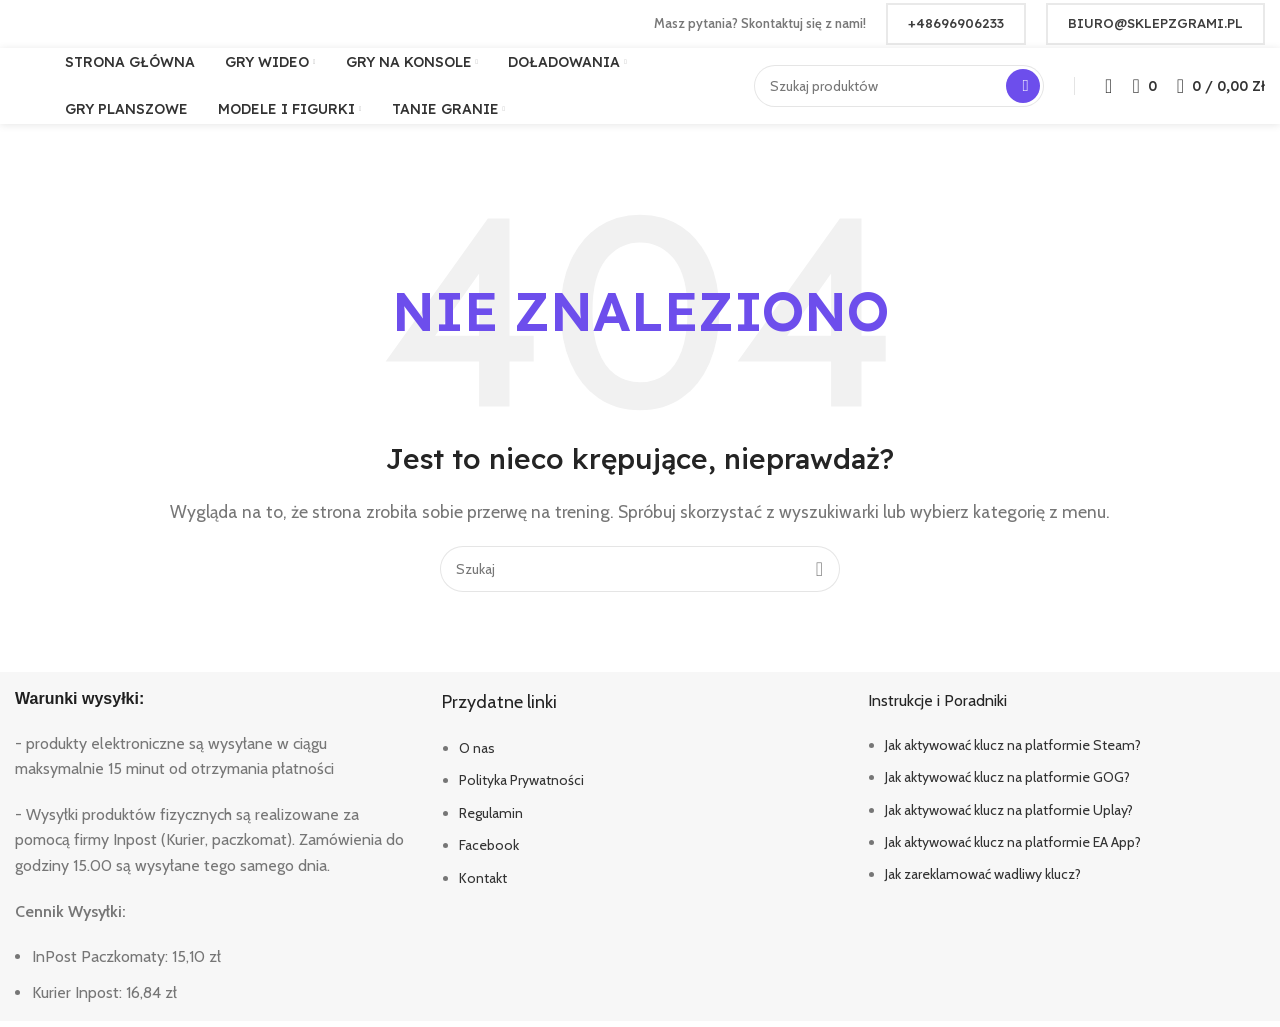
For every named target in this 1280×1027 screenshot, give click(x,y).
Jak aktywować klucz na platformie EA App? (1013, 848)
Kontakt (483, 884)
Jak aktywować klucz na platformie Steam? (1013, 751)
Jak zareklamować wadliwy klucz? (983, 881)
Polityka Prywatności (521, 787)
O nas (477, 754)
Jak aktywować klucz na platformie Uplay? (1009, 816)
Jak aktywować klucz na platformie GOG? (1007, 783)
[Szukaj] (899, 85)
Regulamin (491, 819)
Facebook (489, 851)
